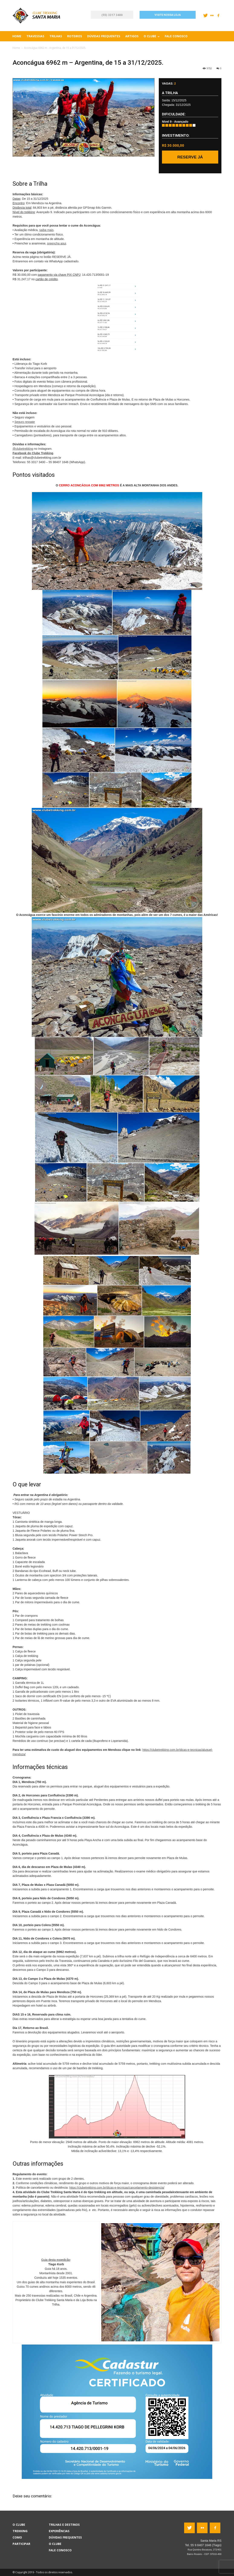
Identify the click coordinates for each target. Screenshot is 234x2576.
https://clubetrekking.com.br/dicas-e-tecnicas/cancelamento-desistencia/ (116, 2187)
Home (16, 36)
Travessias (35, 36)
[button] (23, 124)
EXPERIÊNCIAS (59, 2531)
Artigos (132, 36)
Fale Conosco (176, 36)
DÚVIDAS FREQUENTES (65, 2537)
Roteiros (74, 36)
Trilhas (55, 36)
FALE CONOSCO (60, 2550)
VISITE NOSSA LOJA (168, 14)
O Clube (152, 36)
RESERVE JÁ (190, 157)
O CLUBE (55, 2544)
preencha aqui (56, 243)
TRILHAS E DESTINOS (64, 2525)
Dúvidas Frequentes (103, 36)
